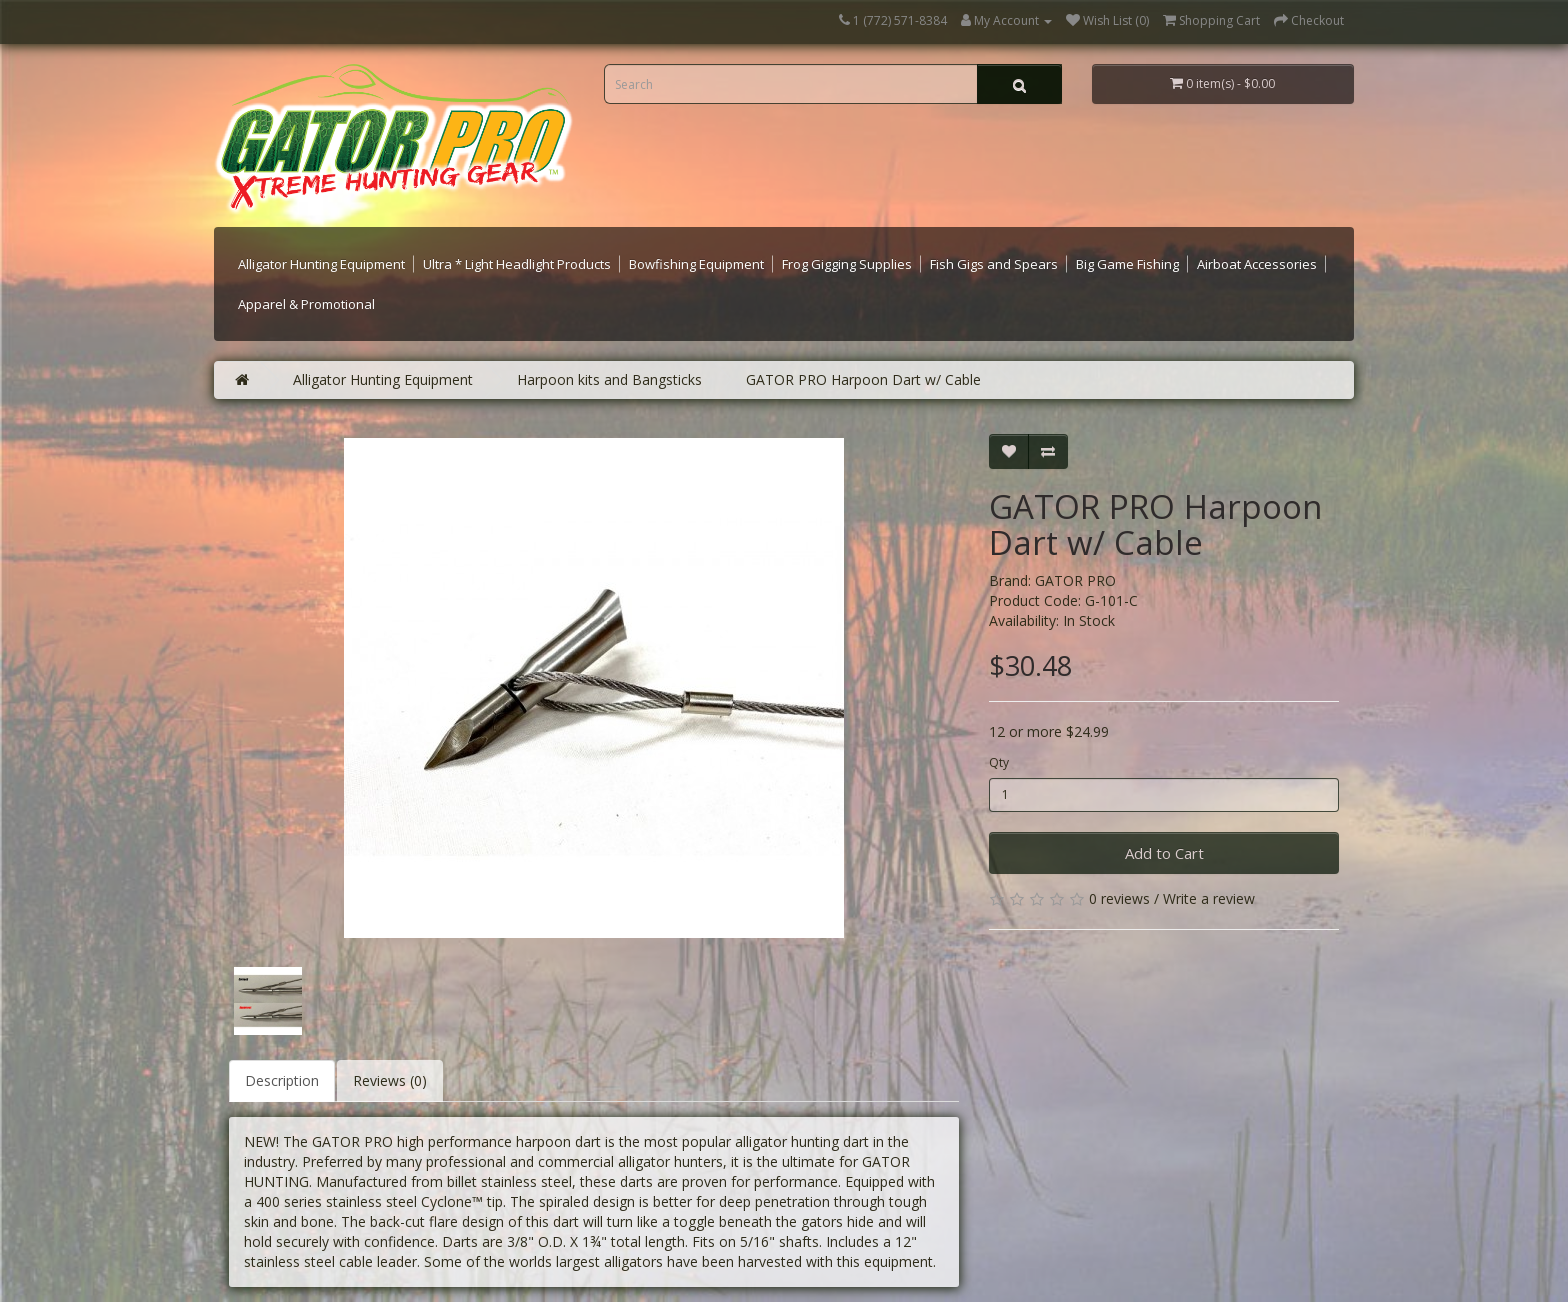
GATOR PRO (1075, 580)
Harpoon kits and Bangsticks (609, 379)
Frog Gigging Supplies (847, 264)
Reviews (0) (390, 1080)
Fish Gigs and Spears (994, 264)
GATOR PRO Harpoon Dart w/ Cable (863, 379)
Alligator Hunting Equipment (321, 264)
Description (282, 1080)
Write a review (1209, 898)
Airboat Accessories (1257, 264)
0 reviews (1119, 898)
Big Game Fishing (1127, 264)
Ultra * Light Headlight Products (517, 264)
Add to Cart (1164, 853)
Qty (999, 762)
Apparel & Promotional (306, 304)
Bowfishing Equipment (696, 264)
